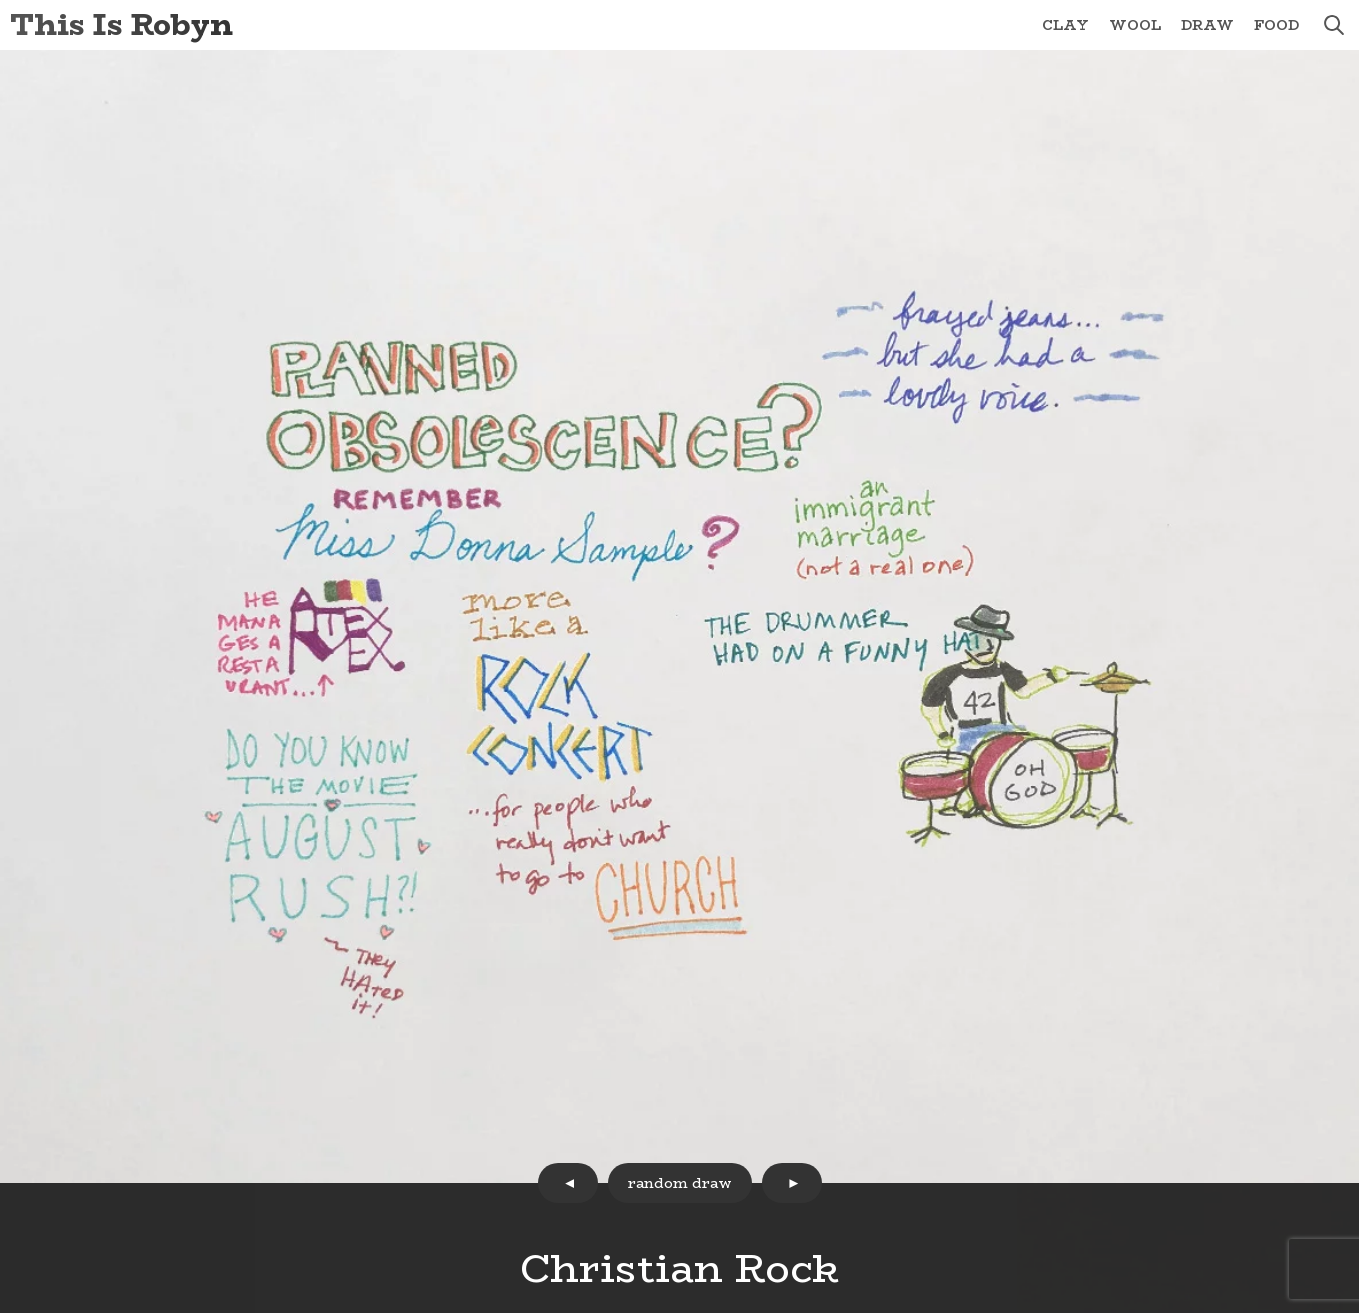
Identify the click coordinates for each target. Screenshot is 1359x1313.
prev (568, 1183)
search (1334, 25)
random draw (680, 1183)
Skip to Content (0, 0)
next (792, 1183)
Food (1276, 25)
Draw (1207, 25)
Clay (1065, 25)
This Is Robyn (121, 24)
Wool (1135, 25)
